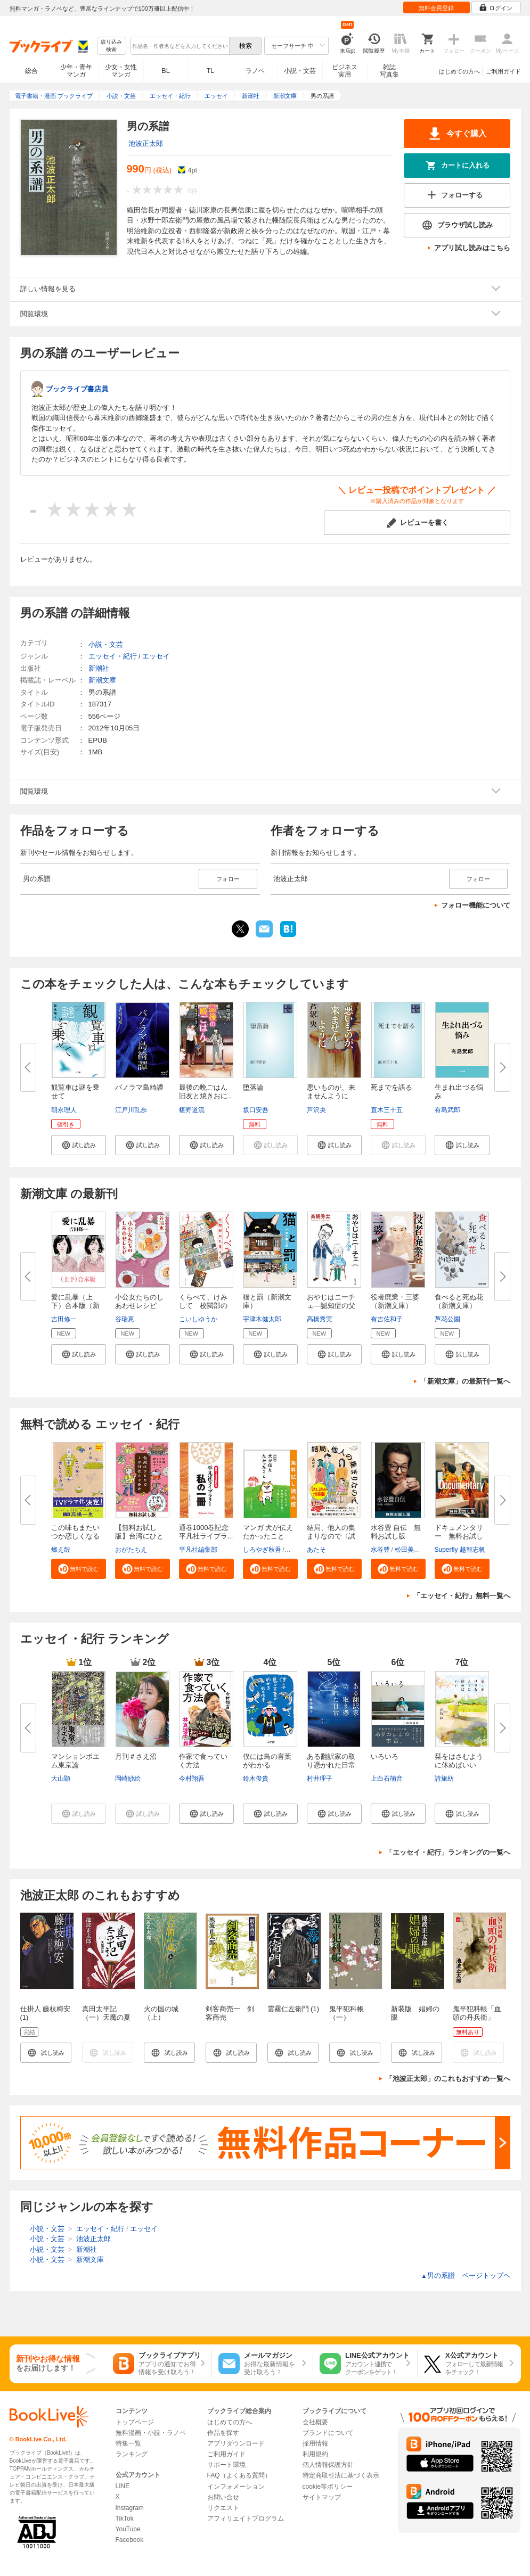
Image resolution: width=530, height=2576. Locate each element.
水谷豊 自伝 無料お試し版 (396, 1532)
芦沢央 (316, 1110)
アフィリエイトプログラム (245, 2518)
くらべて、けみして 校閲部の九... (203, 1305)
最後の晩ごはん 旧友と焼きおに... (206, 1091)
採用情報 (315, 2443)
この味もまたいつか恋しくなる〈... (75, 1536)
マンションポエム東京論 (75, 1760)
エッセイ (156, 656)
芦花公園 (447, 1319)
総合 (31, 71)
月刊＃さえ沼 (136, 1756)
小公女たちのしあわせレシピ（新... (139, 1305)
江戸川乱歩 (131, 1110)
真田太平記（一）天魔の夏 (106, 2013)
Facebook (130, 2540)
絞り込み (111, 46)
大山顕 (60, 1778)
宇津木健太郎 (262, 1319)
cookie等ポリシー (328, 2486)
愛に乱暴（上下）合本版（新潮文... (75, 1305)
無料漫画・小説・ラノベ (151, 2433)
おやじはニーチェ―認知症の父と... (331, 1305)
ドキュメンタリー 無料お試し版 (459, 1536)
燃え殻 (60, 1549)
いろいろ (384, 1756)
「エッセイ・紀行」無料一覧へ (461, 1596)
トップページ (135, 2422)
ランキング (132, 2454)
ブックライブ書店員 (77, 389)
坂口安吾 (255, 1110)
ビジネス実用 (344, 70)
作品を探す (223, 2433)
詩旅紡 (444, 1778)
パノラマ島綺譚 (139, 1087)
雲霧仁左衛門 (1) (293, 2009)
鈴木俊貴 (255, 1778)
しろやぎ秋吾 (262, 1549)
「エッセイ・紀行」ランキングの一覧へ (448, 1852)
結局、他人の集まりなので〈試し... (331, 1536)
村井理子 (319, 1778)
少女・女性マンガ (121, 70)
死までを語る (391, 1087)
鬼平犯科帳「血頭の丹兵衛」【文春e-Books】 (479, 2017)
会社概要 (315, 2422)
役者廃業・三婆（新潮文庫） (395, 1301)
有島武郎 (447, 1110)
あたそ (316, 1549)
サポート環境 (226, 2464)
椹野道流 (192, 1110)
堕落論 (253, 1087)
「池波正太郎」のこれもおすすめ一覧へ (448, 2079)
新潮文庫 (102, 680)
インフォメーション (236, 2486)
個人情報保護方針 (328, 2464)
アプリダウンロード (236, 2443)
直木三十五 (387, 1110)
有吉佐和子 (387, 1319)
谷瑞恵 (124, 1319)
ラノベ (255, 71)
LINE (123, 2486)
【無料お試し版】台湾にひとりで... (139, 1536)
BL (165, 71)
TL (210, 71)
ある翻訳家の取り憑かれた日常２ (331, 1764)
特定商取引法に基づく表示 (341, 2475)
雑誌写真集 (389, 70)
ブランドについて (328, 2433)
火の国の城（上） (161, 2013)
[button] (78, 1145)
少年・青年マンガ (76, 70)
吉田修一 (64, 1319)
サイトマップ (322, 2497)
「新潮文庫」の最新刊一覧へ (465, 1381)
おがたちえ (131, 1549)
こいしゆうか (198, 1319)
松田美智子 (411, 1549)
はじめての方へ (459, 71)
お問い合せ (223, 2497)
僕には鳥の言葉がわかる (267, 1760)
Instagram (130, 2508)
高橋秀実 (319, 1319)
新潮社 (98, 668)
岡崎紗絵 (128, 1778)
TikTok (125, 2518)
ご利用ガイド (503, 71)
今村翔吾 (192, 1778)
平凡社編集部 (198, 1549)
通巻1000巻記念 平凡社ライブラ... (207, 1532)
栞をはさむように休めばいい (459, 1760)
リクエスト (223, 2508)
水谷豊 (380, 1549)
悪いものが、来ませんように (331, 1091)
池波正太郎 (145, 143)
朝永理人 (64, 1110)
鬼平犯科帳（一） (346, 2013)
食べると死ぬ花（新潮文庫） (459, 1301)
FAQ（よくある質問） (239, 2475)
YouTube (128, 2529)
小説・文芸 (300, 71)
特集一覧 (128, 2443)
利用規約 (315, 2454)
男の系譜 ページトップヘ (465, 2275)
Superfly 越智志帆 (460, 1549)
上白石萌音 (387, 1778)
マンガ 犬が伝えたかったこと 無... (268, 1536)
